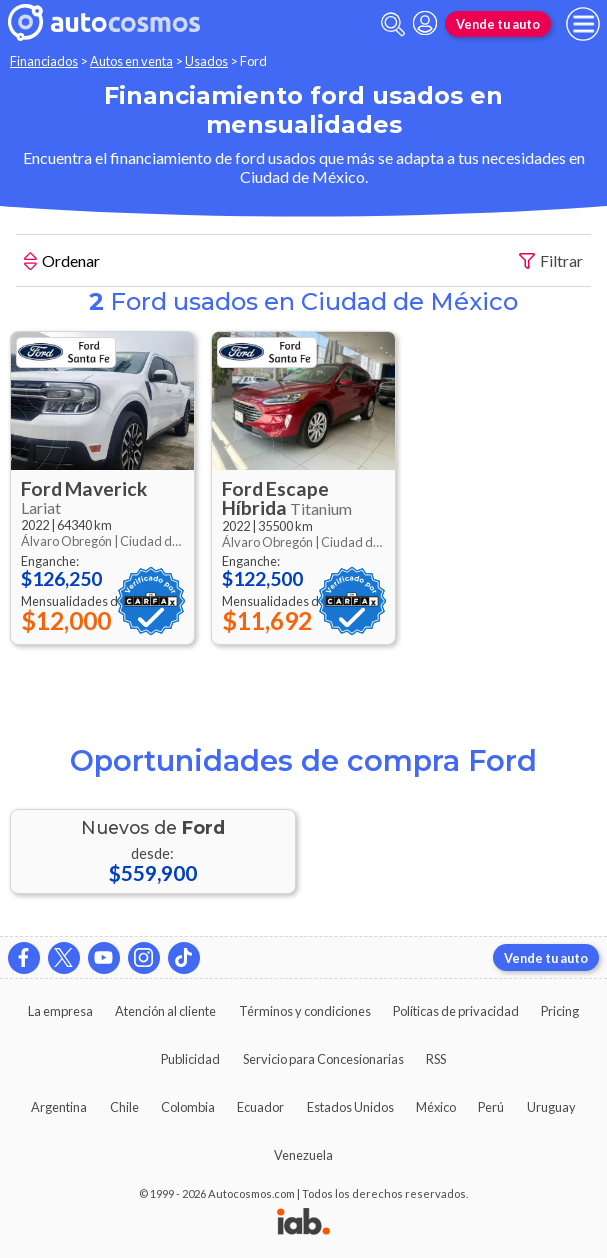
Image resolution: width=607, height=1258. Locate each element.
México (436, 1107)
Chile (124, 1107)
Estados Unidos (350, 1107)
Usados (206, 61)
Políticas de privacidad (456, 1011)
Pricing (560, 1011)
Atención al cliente (165, 1011)
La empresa (60, 1011)
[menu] (583, 24)
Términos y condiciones (305, 1011)
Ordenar (62, 263)
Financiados (44, 61)
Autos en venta (131, 61)
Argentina (59, 1107)
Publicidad (190, 1059)
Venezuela (303, 1155)
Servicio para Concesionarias (323, 1059)
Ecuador (260, 1107)
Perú (491, 1107)
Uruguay (551, 1107)
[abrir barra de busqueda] (393, 24)
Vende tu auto (498, 24)
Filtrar (551, 261)
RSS (436, 1059)
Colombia (188, 1107)
